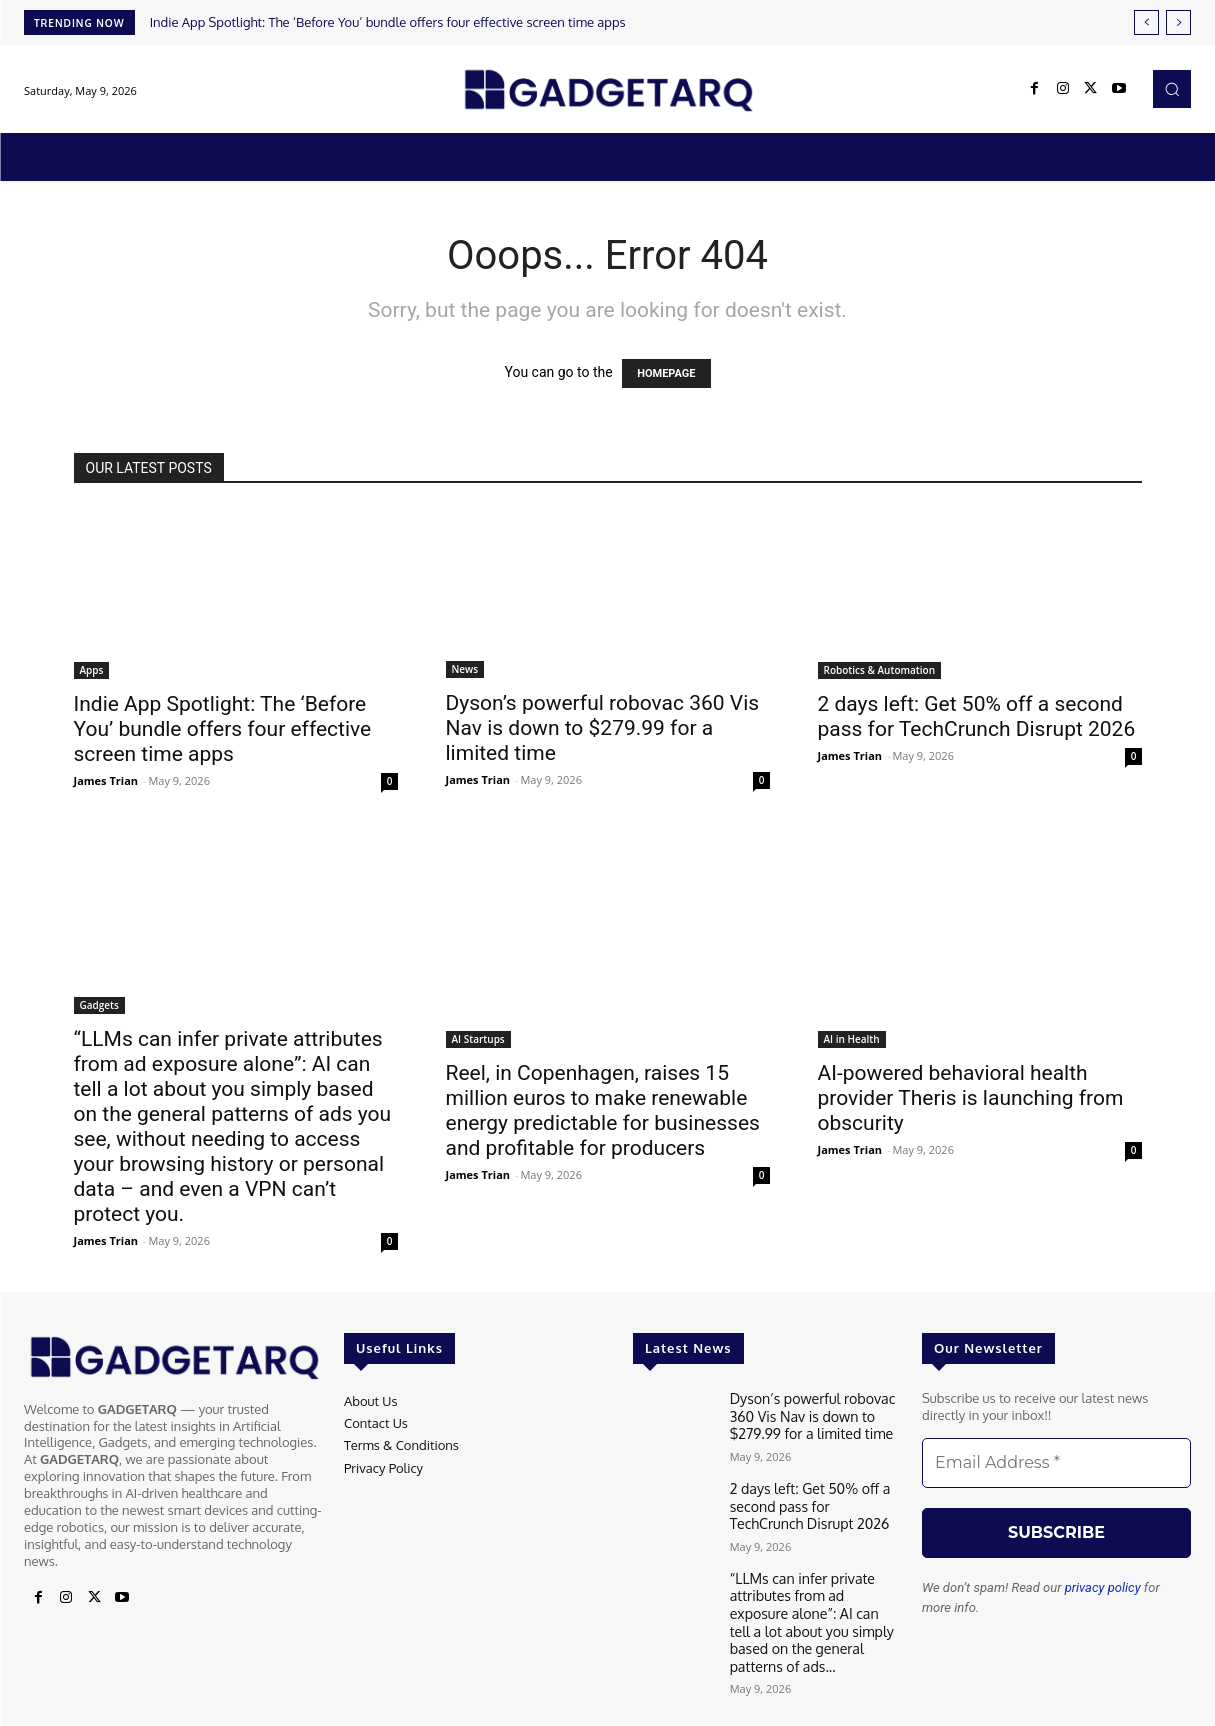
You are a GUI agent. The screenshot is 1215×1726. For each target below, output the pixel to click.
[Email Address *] (1056, 1463)
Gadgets (99, 1005)
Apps (92, 670)
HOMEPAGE (666, 373)
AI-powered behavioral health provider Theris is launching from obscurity (971, 1098)
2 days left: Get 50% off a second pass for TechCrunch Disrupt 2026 (977, 716)
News (465, 669)
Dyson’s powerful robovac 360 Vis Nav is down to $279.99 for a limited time (603, 728)
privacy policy (1103, 1587)
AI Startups (478, 1039)
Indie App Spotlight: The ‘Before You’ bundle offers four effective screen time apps (388, 22)
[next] (1178, 22)
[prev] (1146, 22)
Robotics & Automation (880, 670)
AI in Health (852, 1039)
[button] (1172, 89)
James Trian (106, 780)
